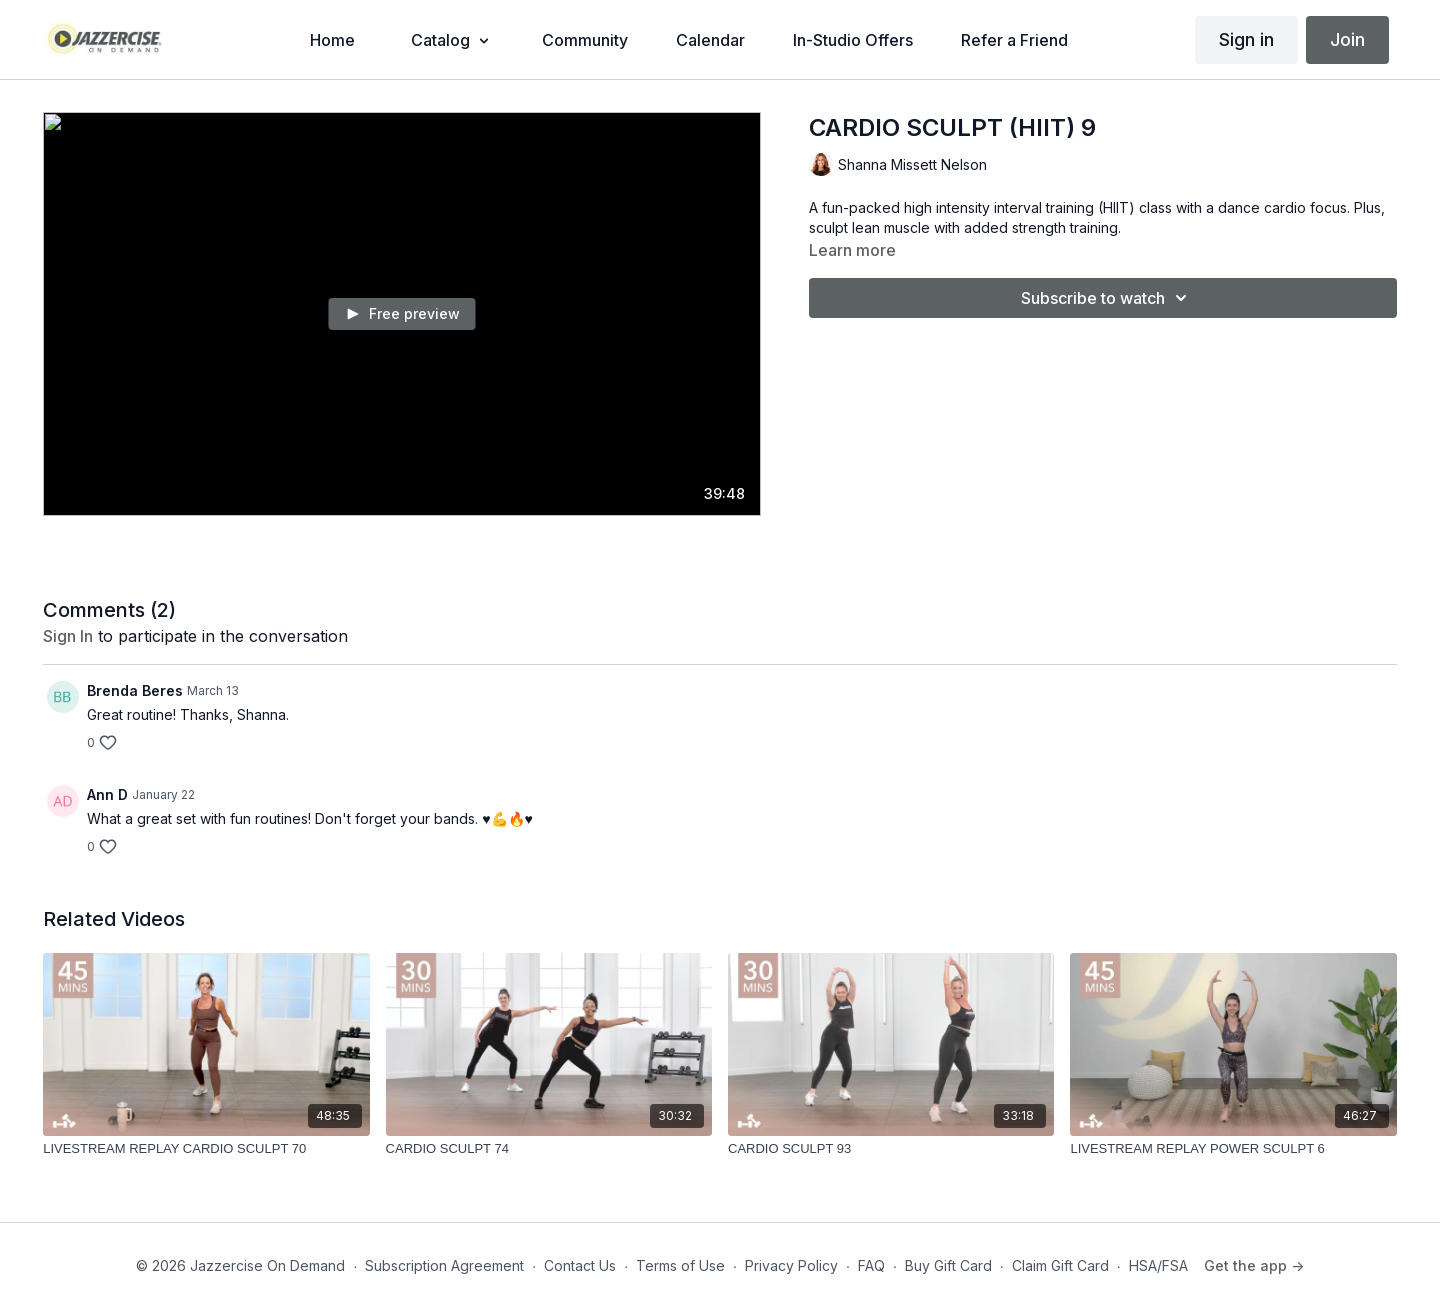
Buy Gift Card (948, 1265)
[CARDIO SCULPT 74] (549, 1149)
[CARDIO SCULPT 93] (891, 1149)
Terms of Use (680, 1265)
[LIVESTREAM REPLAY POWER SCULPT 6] (1233, 1149)
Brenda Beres (135, 690)
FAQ (871, 1265)
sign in (68, 636)
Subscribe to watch (1107, 298)
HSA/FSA (1158, 1265)
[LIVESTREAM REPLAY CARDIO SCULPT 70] (206, 1149)
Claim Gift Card (1060, 1265)
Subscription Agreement (444, 1265)
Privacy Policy (791, 1265)
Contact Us (580, 1265)
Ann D (107, 794)
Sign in (1246, 39)
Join (1347, 39)
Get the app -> (1254, 1265)
